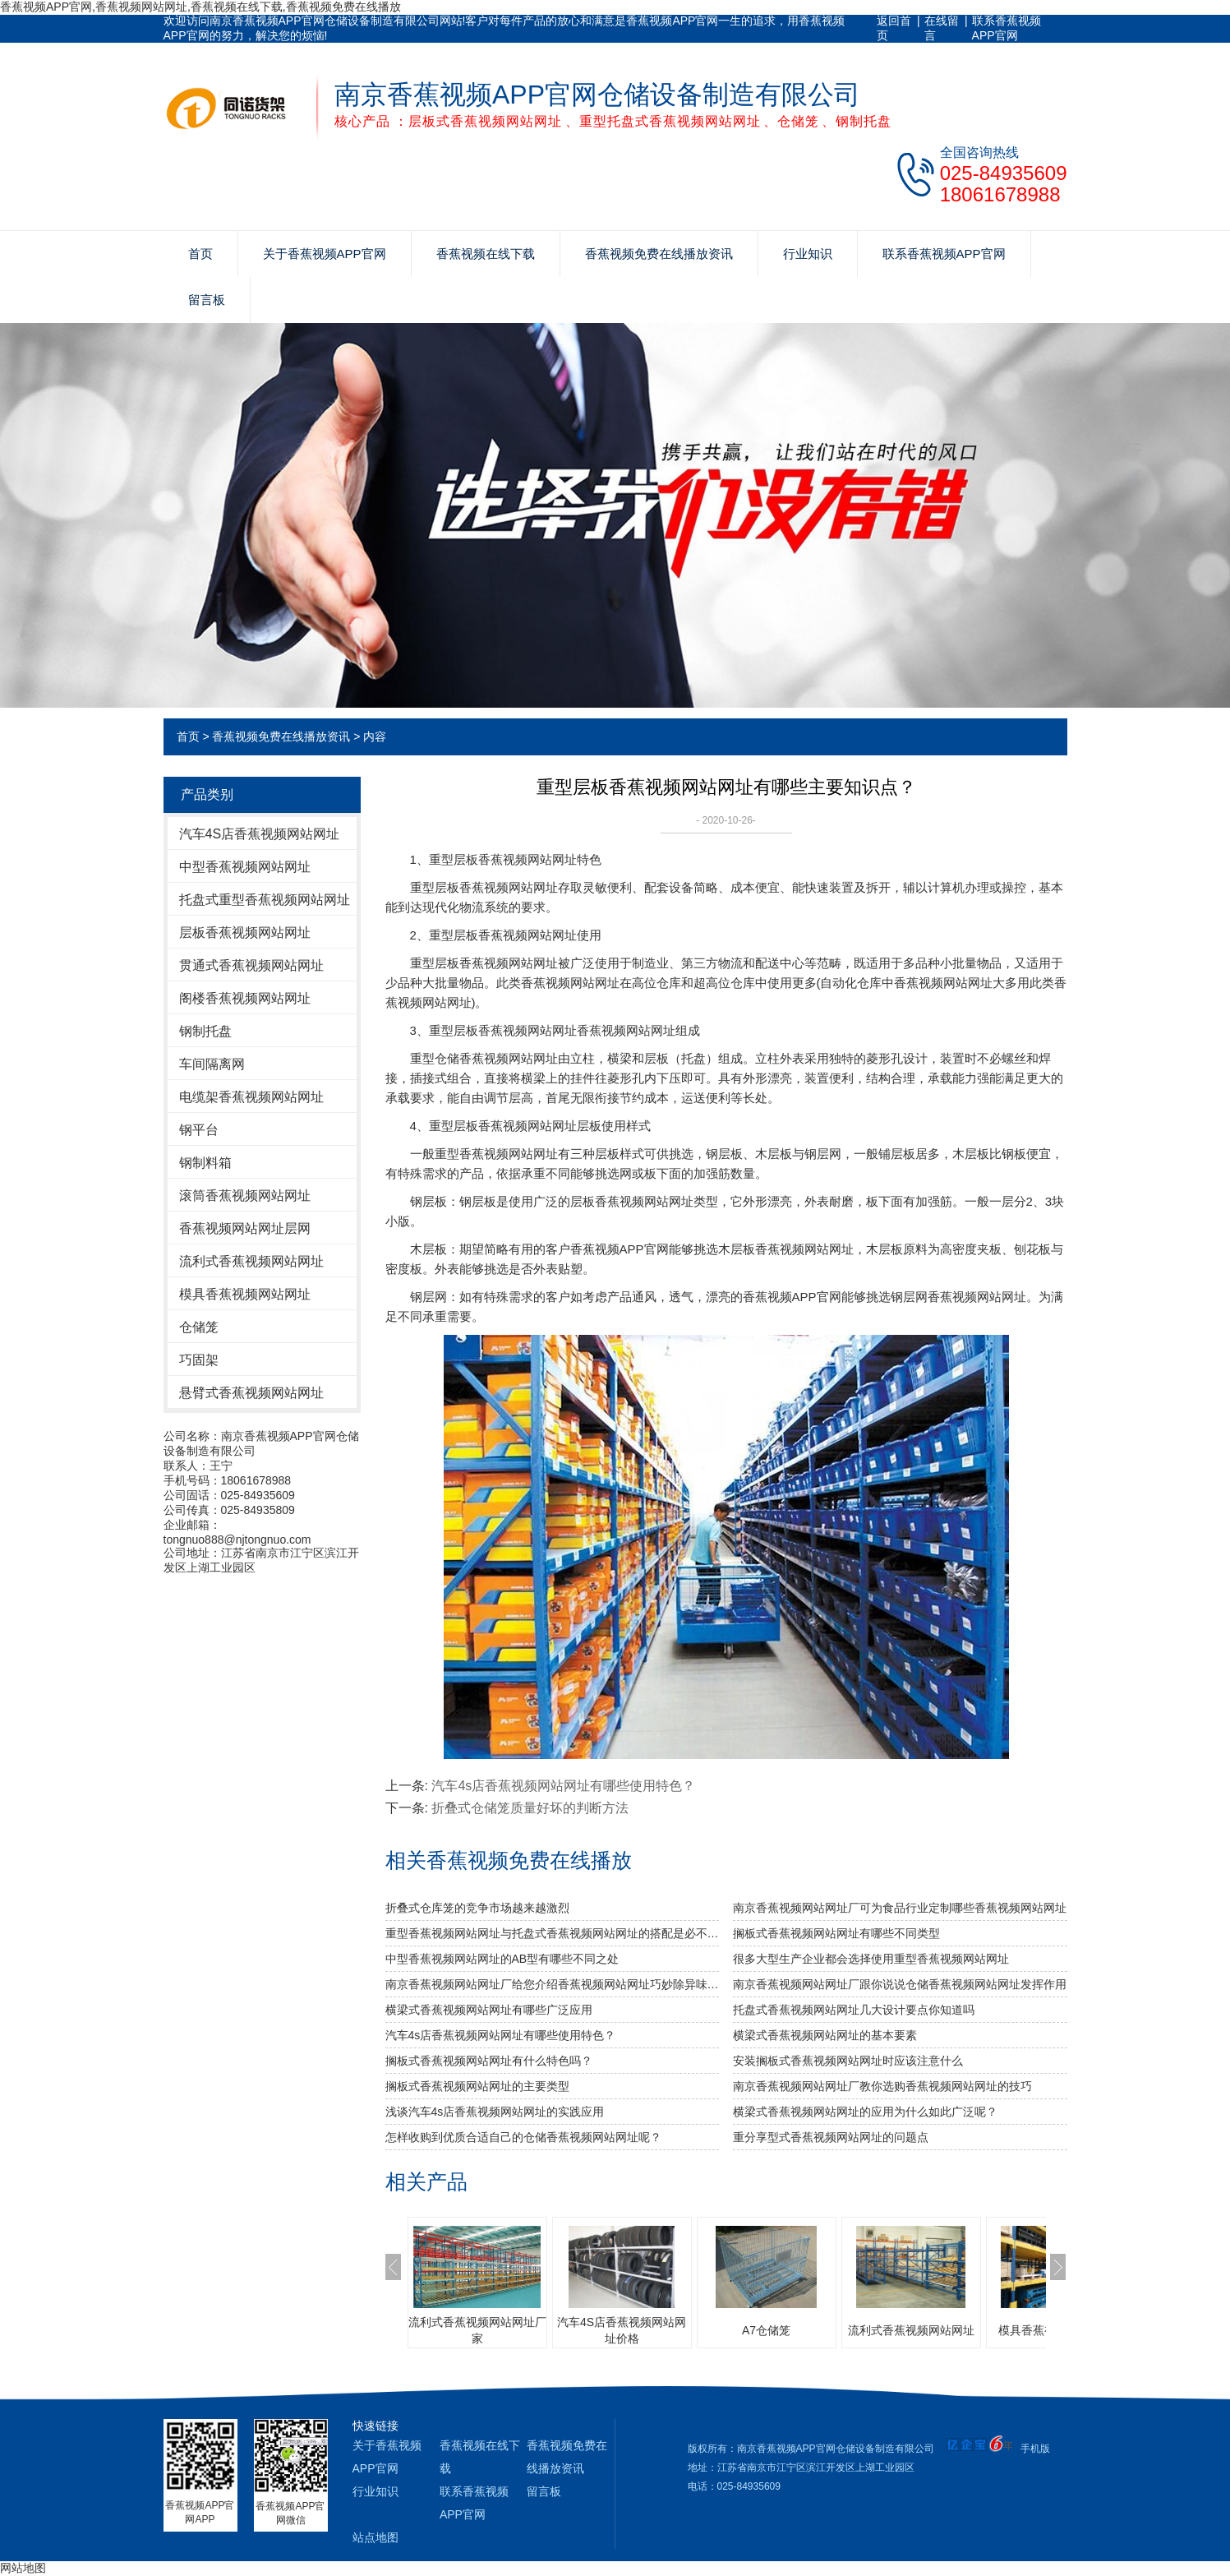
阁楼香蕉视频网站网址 (245, 998)
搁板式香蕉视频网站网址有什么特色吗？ (488, 2060)
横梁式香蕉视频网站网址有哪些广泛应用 (488, 2009)
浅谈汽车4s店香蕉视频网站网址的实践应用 (495, 2111)
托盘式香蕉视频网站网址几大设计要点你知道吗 (853, 2009)
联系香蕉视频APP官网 (1006, 28)
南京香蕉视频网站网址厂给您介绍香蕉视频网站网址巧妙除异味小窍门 (552, 1984)
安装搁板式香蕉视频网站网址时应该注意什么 (848, 2060)
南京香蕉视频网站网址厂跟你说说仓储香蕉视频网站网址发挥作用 (899, 1984)
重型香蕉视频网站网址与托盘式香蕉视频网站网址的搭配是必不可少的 (552, 1933)
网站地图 (23, 2567)
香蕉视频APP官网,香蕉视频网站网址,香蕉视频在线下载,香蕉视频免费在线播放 (200, 6)
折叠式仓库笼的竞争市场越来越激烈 (477, 1907)
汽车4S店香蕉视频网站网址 (259, 834)
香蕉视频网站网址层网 (245, 1228)
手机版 (1035, 2448)
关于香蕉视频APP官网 (324, 254)
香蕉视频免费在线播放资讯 (659, 254)
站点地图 (375, 2537)
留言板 (206, 300)
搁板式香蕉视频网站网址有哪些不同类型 (836, 1933)
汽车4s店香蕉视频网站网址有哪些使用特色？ (563, 1786)
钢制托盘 (205, 1031)
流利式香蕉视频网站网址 (251, 1261)
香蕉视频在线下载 (485, 254)
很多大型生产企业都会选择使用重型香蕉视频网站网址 (871, 1958)
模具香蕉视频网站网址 (245, 1294)
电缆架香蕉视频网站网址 (251, 1097)
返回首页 (894, 28)
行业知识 (807, 254)
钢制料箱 (205, 1163)
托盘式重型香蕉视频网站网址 (264, 900)
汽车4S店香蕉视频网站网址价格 (621, 2330)
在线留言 (941, 28)
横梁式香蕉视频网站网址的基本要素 (825, 2035)
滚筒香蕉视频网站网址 (245, 1196)
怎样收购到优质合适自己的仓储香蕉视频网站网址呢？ (523, 2137)
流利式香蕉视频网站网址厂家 (477, 2330)
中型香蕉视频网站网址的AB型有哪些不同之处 (502, 1958)
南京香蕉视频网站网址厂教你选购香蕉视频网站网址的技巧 (882, 2086)
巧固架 (199, 1360)
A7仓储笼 (766, 2330)
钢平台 (199, 1130)
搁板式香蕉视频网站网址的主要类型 (477, 2086)
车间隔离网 (212, 1064)
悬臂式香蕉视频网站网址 (251, 1393)
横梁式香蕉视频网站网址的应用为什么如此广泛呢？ (865, 2111)
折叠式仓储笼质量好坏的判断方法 (530, 1808)
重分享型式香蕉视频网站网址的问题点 (830, 2137)
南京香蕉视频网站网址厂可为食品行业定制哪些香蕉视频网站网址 (899, 1907)
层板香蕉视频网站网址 (245, 932)
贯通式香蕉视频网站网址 (251, 965)
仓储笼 (199, 1327)
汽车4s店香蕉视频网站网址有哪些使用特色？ (500, 2035)
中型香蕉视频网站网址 (245, 867)
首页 (200, 254)
